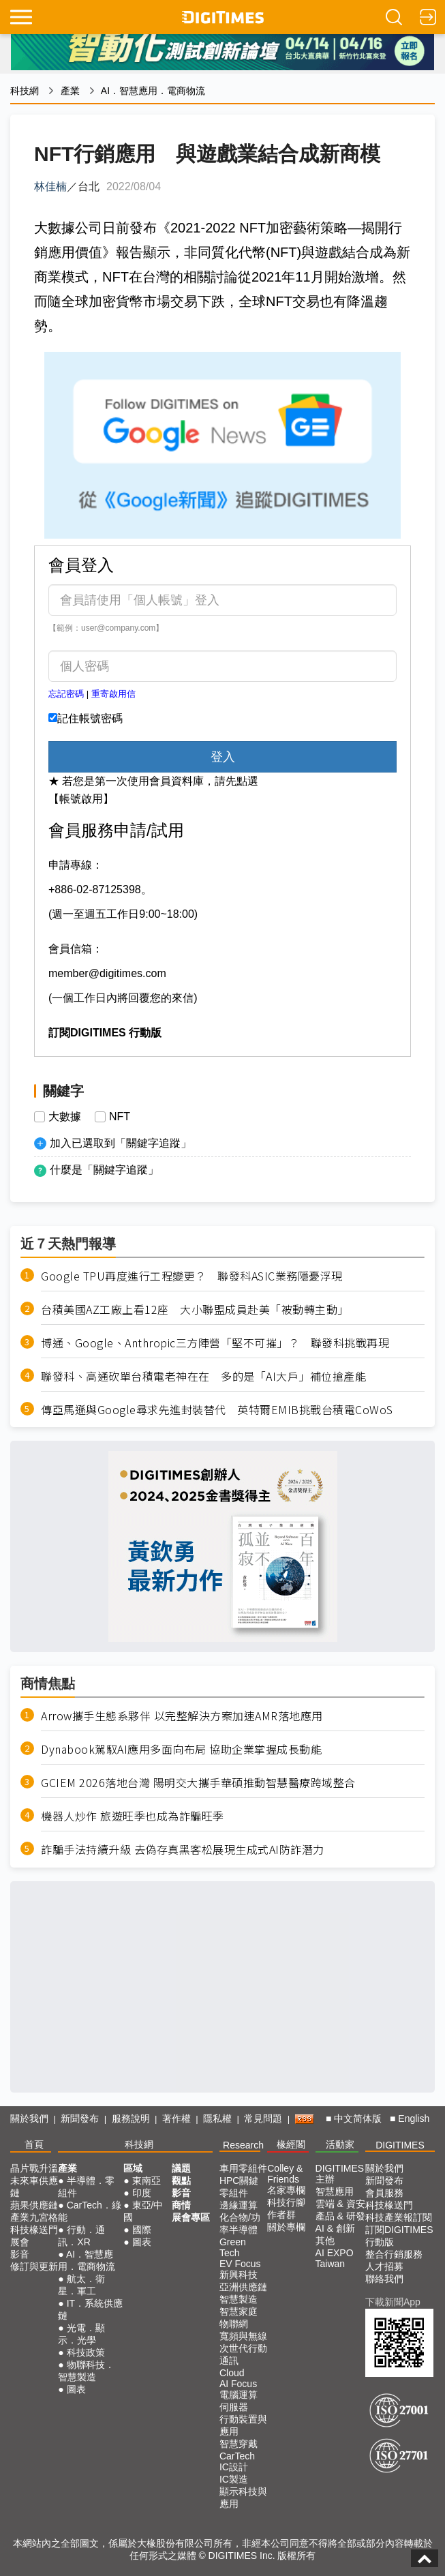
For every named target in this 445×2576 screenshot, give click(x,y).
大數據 (64, 1116)
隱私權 (217, 2118)
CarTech (237, 2456)
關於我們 (29, 2118)
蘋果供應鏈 (34, 2205)
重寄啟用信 (113, 694)
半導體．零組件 (86, 2186)
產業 (70, 90)
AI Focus (238, 2383)
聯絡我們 (384, 2278)
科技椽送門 (34, 2229)
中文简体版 (358, 2118)
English (413, 2118)
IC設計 (233, 2466)
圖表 (76, 2389)
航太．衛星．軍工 (81, 2284)
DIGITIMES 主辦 (340, 2174)
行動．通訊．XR (81, 2235)
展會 (19, 2241)
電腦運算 (238, 2394)
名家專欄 (286, 2190)
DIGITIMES (400, 2145)
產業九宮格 (34, 2217)
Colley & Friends (285, 2174)
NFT (119, 1116)
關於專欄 (286, 2226)
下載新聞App (392, 2301)
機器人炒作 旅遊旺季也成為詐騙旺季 (132, 1816)
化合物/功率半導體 (239, 2223)
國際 (141, 2229)
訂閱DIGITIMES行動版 (399, 2235)
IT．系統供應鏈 (90, 2309)
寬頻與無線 (243, 2336)
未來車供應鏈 (34, 2186)
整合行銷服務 (394, 2254)
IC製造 (233, 2479)
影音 (19, 2254)
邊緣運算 (238, 2205)
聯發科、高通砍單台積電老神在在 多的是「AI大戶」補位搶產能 (203, 1376)
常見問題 (263, 2118)
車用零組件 (243, 2168)
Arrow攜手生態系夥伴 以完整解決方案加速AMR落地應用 (182, 1716)
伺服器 (233, 2406)
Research (243, 2145)
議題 (181, 2168)
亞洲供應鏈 (243, 2286)
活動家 (340, 2144)
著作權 (176, 2118)
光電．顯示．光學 (81, 2334)
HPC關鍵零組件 (239, 2186)
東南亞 (146, 2180)
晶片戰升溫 (34, 2168)
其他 (325, 2240)
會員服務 (384, 2192)
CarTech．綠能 (89, 2211)
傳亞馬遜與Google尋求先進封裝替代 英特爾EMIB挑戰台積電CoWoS (217, 1410)
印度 (141, 2192)
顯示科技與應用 (243, 2497)
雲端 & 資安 (340, 2203)
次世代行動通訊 (243, 2354)
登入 (223, 757)
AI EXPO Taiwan (335, 2258)
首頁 (34, 2144)
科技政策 (86, 2352)
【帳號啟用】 (81, 799)
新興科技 (238, 2274)
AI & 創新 (335, 2228)
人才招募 (384, 2266)
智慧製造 (238, 2299)
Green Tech (232, 2247)
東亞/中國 (143, 2211)
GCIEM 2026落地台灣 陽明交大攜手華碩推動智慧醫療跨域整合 (198, 1783)
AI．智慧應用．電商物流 (153, 90)
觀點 (181, 2180)
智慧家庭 (238, 2311)
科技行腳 (286, 2202)
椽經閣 (291, 2144)
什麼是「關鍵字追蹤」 (104, 1169)
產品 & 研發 (340, 2216)
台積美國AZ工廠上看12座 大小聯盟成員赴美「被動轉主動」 (195, 1309)
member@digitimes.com (107, 973)
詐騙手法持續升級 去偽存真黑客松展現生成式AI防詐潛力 (182, 1849)
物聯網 (233, 2323)
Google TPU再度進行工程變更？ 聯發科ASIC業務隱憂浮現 (192, 1276)
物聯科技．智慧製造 (86, 2370)
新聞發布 (80, 2118)
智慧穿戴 (238, 2443)
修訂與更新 (34, 2266)
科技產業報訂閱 (398, 2217)
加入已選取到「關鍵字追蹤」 (120, 1143)
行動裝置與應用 (243, 2425)
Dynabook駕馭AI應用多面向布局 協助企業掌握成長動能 (181, 1749)
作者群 (281, 2214)
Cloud (232, 2372)
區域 (132, 2168)
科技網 (24, 90)
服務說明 (131, 2118)
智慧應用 (335, 2191)
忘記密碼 (66, 694)
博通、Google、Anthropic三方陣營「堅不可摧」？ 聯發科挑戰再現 (215, 1343)
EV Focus (240, 2263)
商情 (181, 2205)
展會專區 (191, 2217)
